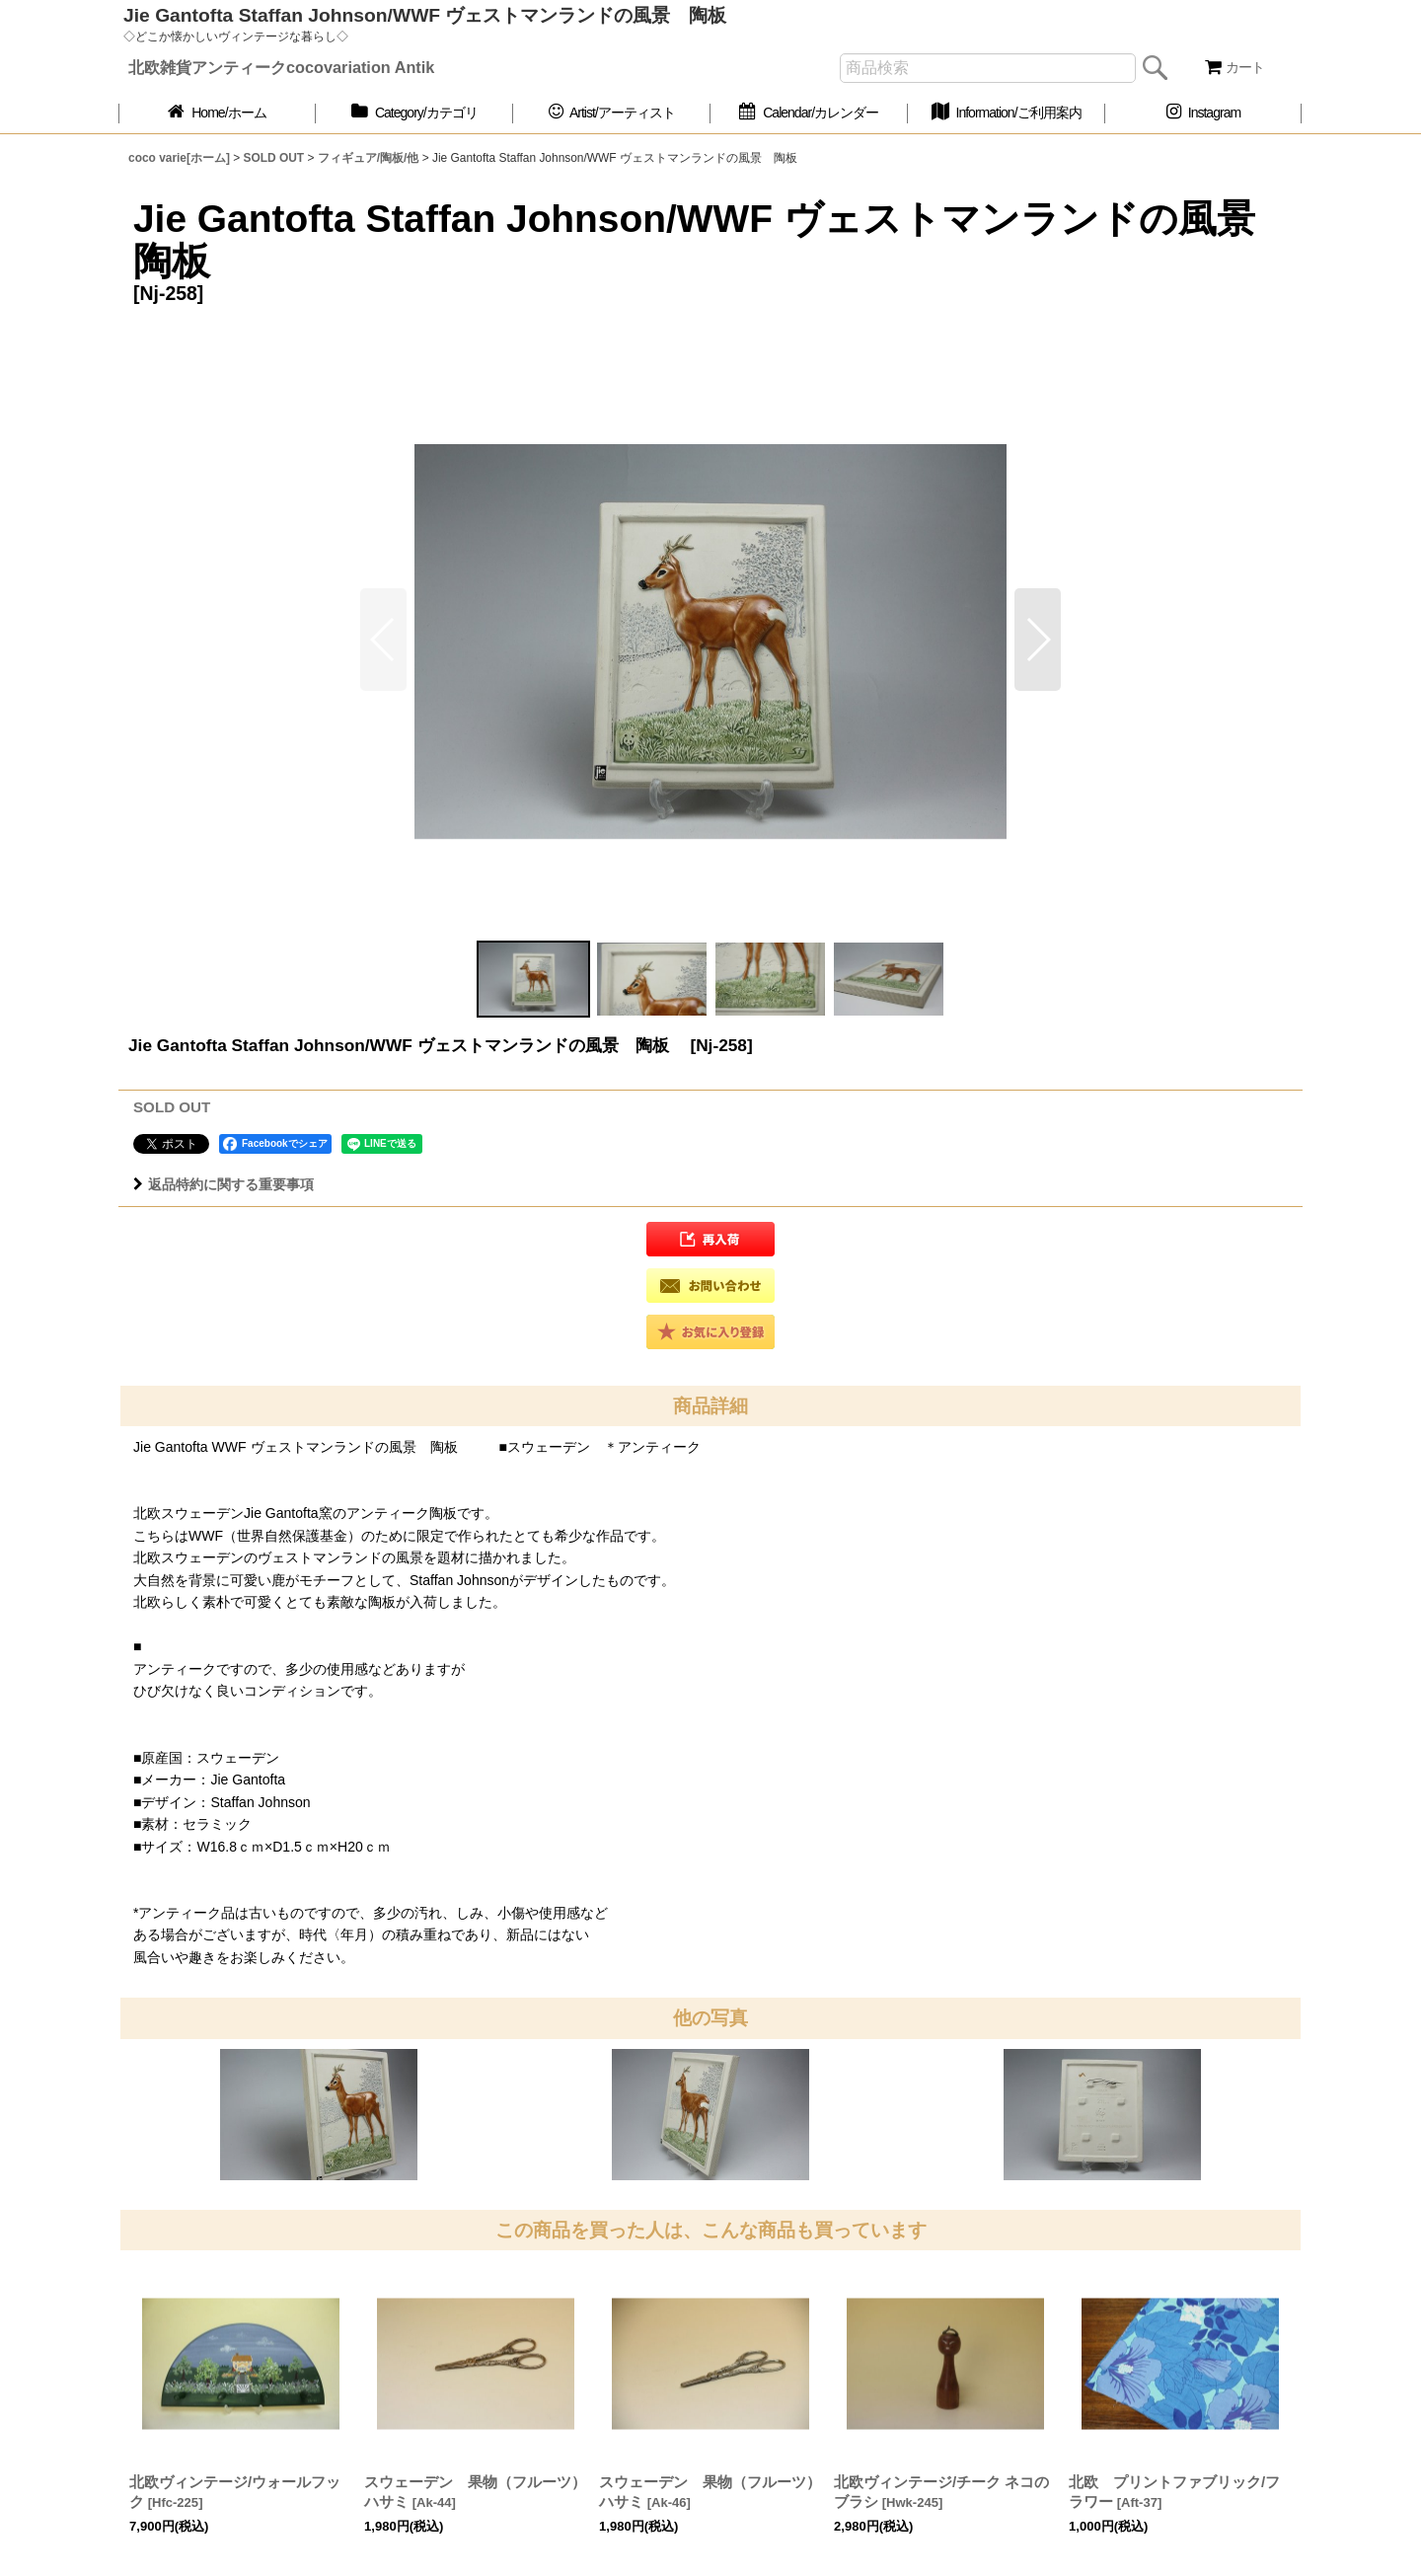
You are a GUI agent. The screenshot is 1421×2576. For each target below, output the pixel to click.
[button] (1037, 639)
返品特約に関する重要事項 (223, 1184)
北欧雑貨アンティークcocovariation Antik (281, 67)
